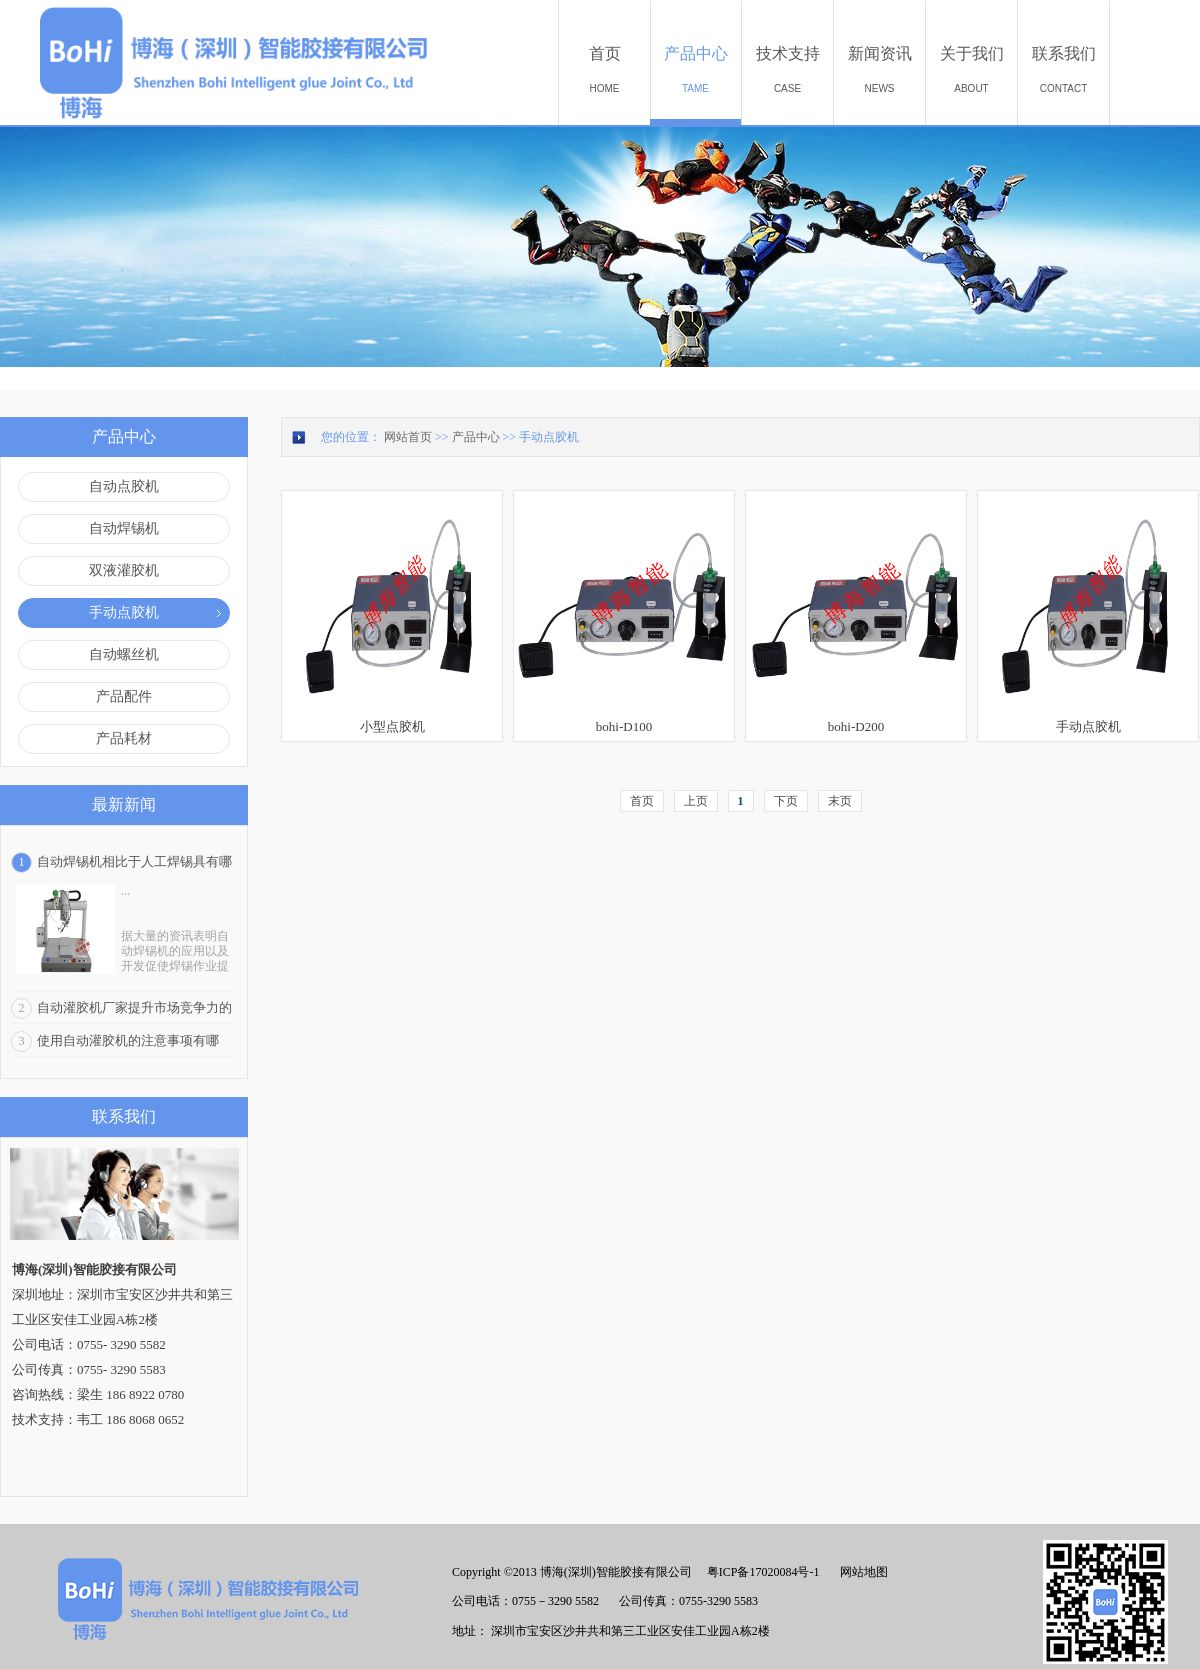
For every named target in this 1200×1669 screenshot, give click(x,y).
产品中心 (476, 437)
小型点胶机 (392, 726)
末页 (840, 801)
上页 (696, 801)
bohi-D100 (624, 726)
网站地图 (861, 1572)
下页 (786, 801)
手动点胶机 (549, 437)
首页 (642, 801)
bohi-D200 (856, 726)
